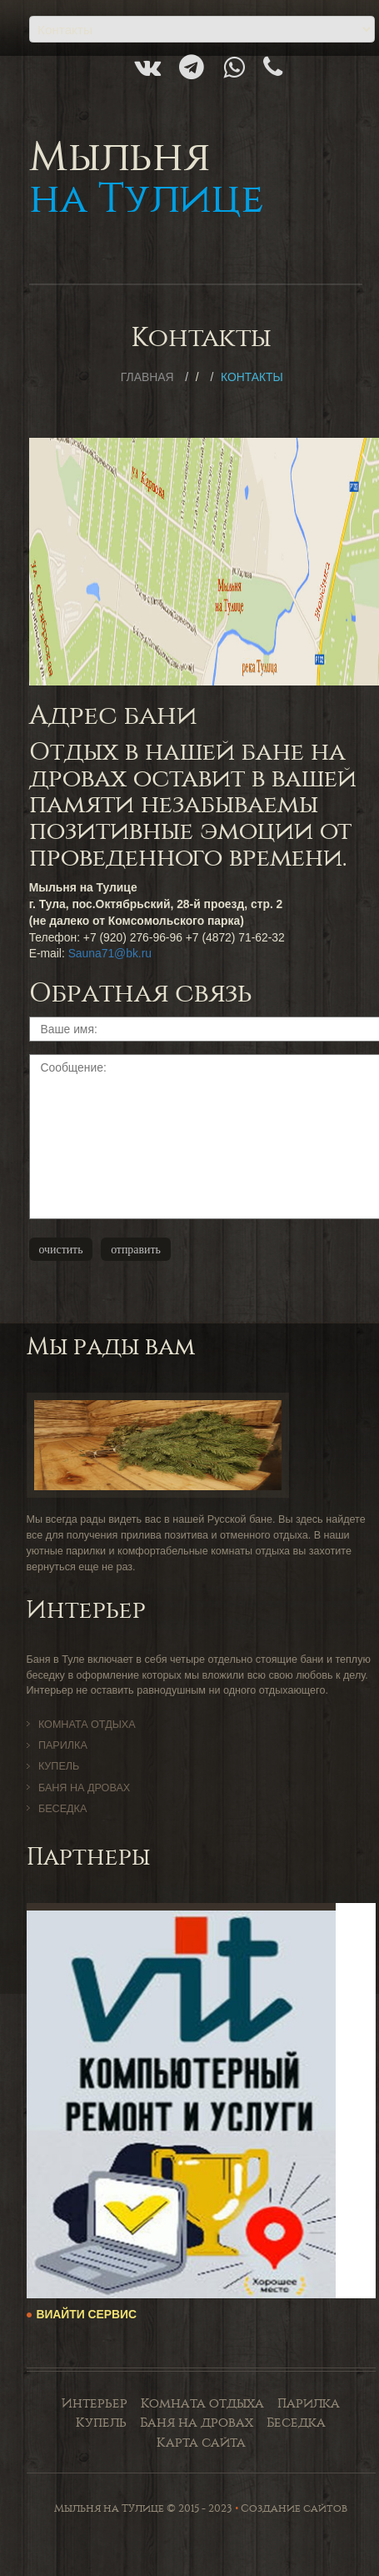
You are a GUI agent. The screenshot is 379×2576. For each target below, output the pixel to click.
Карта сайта (201, 2442)
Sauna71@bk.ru (110, 953)
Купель (58, 1766)
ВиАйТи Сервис (86, 2314)
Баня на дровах (84, 1788)
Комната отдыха (87, 1724)
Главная (147, 377)
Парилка (62, 1745)
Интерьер (94, 2403)
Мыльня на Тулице (109, 2508)
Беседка (62, 1809)
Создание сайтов (294, 2508)
